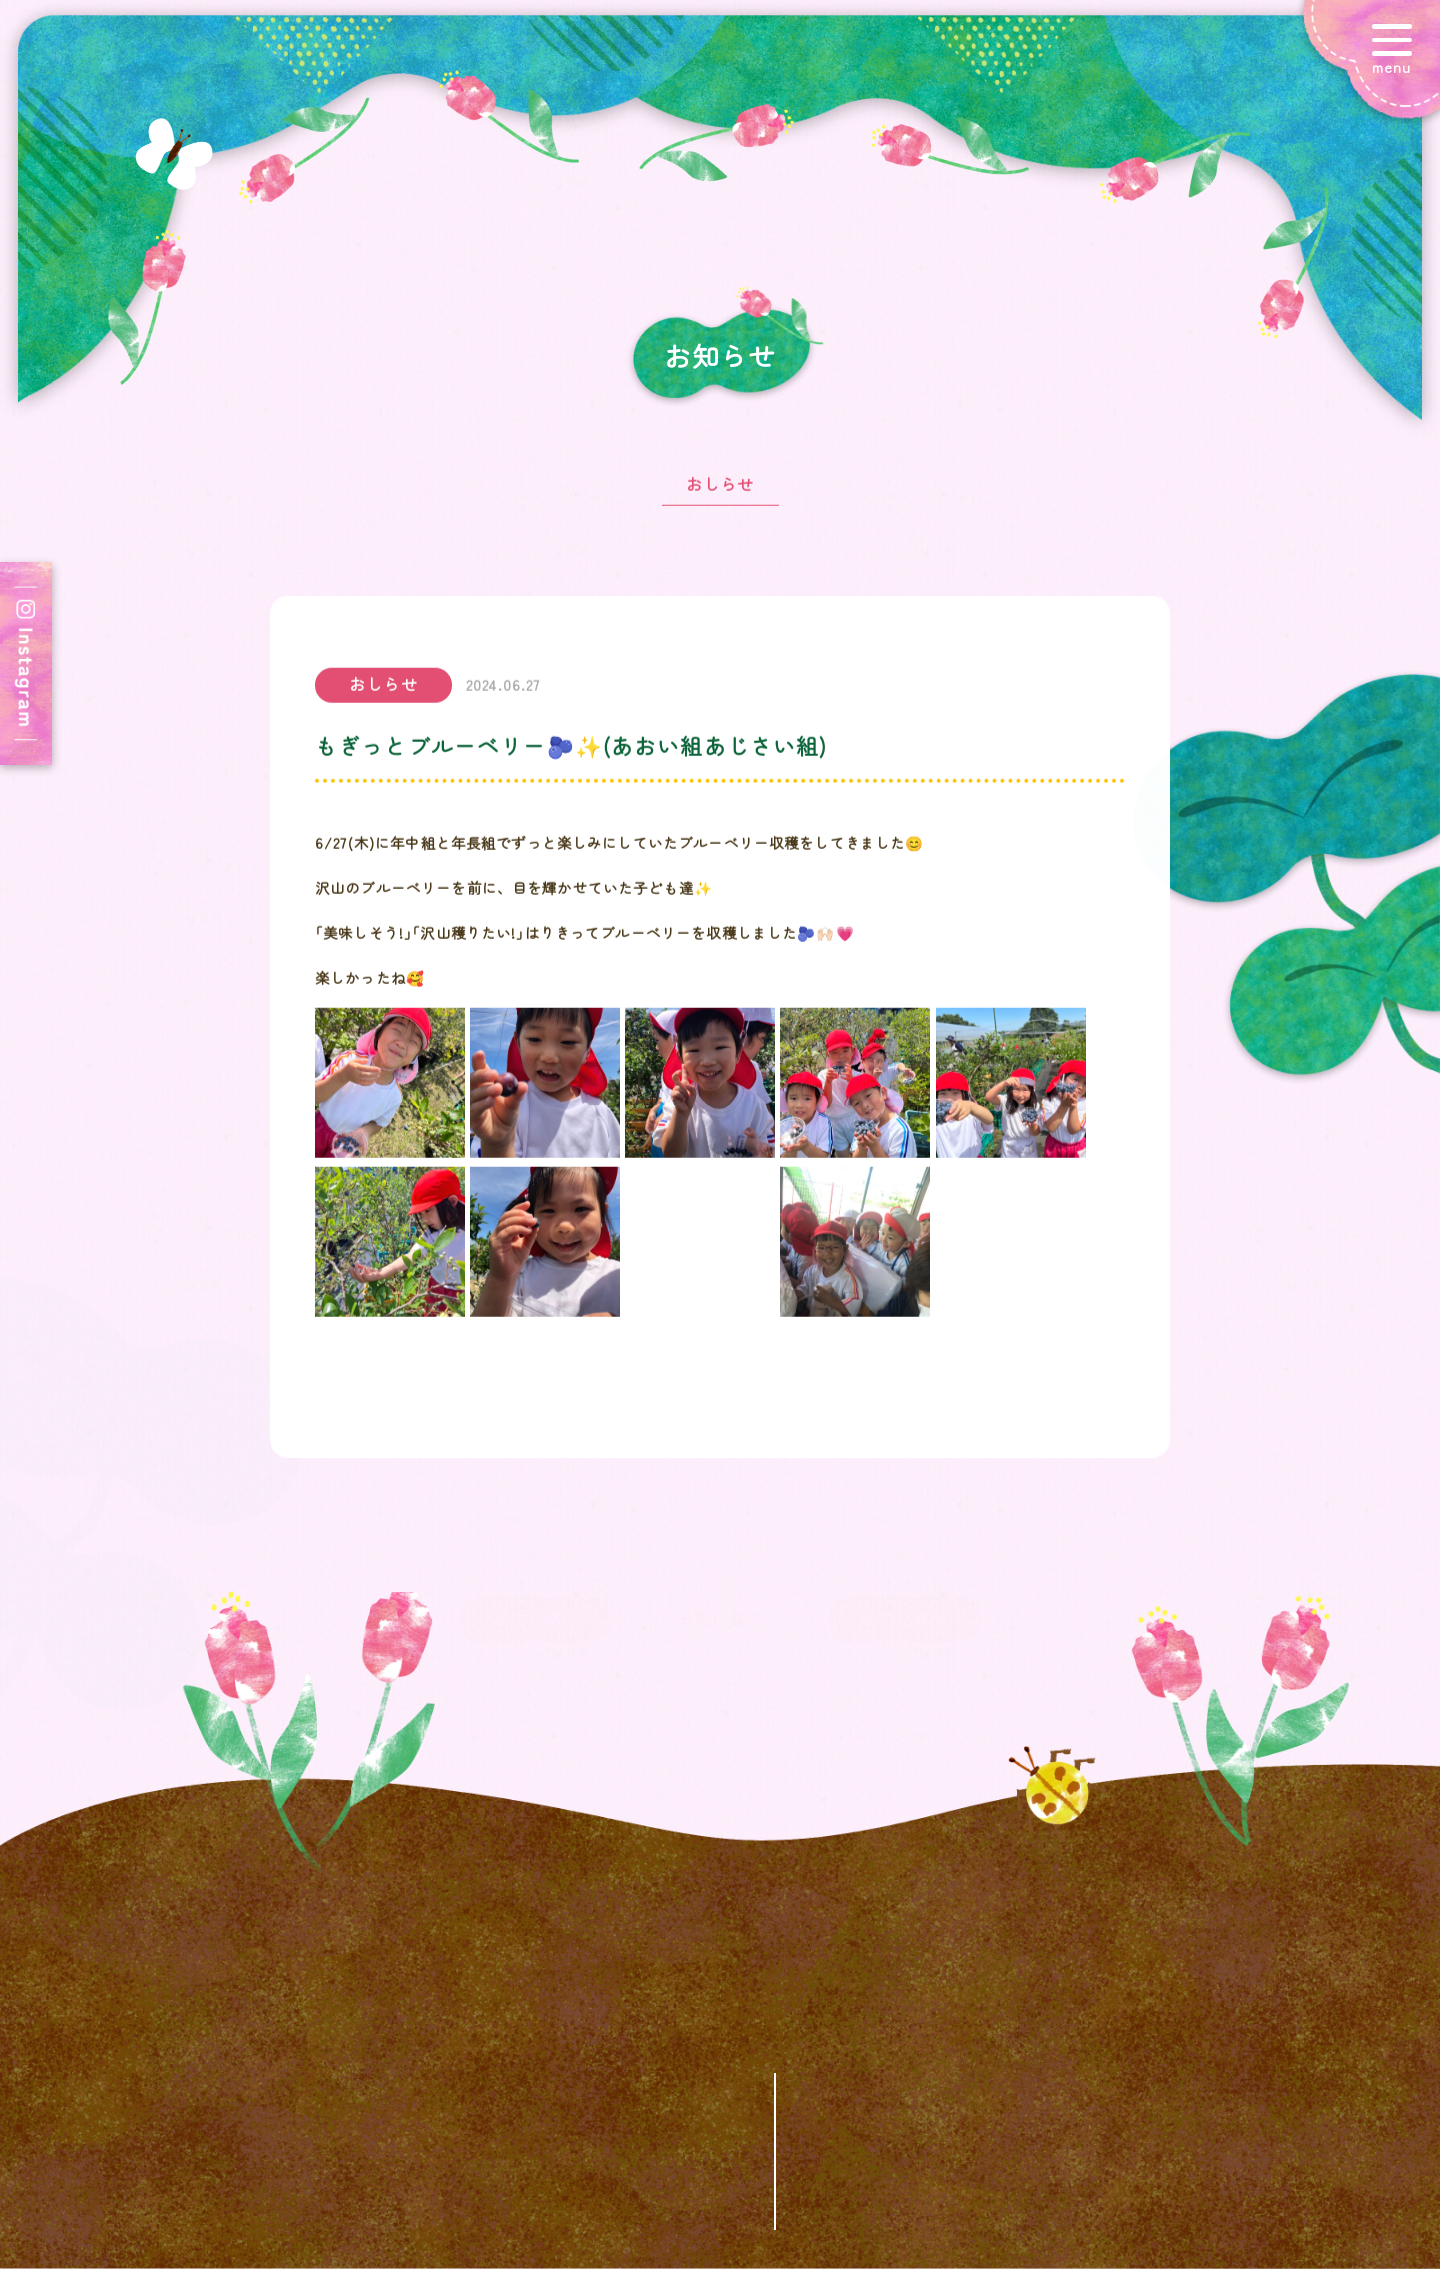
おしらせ (720, 492)
